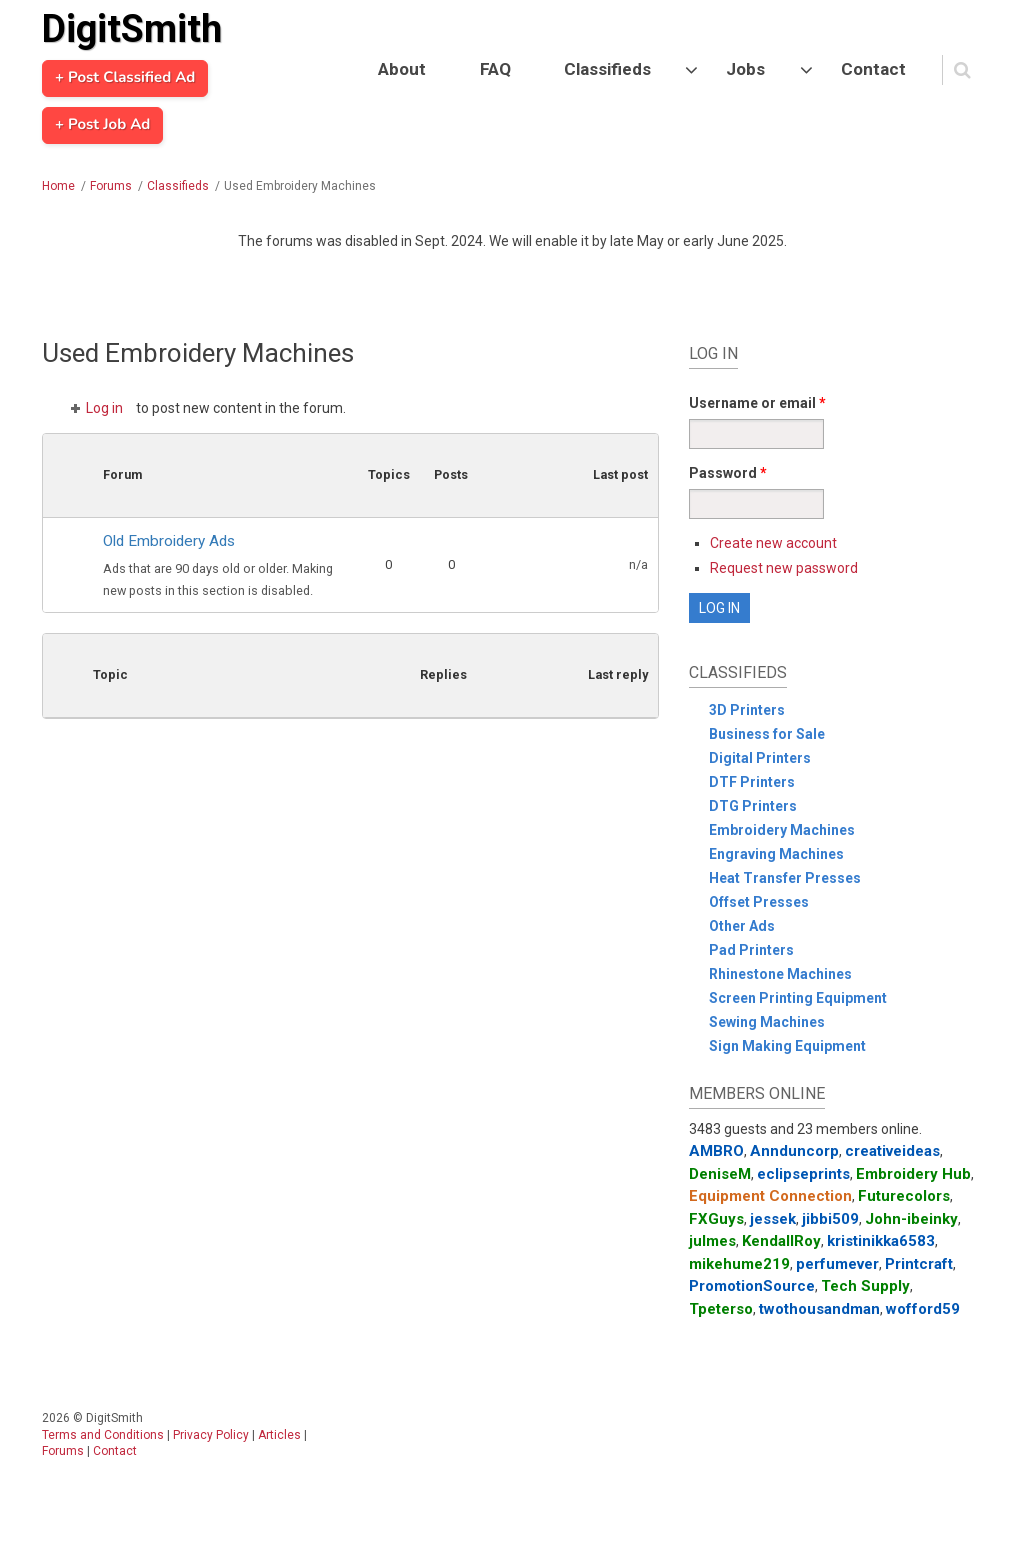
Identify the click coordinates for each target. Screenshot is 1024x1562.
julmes (712, 1241)
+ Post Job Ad (102, 125)
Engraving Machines (776, 854)
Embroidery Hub (913, 1174)
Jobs (745, 69)
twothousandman (819, 1309)
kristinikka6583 (881, 1241)
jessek (773, 1219)
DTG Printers (753, 806)
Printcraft (919, 1264)
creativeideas (892, 1151)
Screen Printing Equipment (798, 998)
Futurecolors (904, 1196)
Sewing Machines (767, 1022)
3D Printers (747, 710)
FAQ (495, 69)
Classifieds (607, 69)
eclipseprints (803, 1174)
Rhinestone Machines (780, 974)
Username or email (757, 403)
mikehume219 (739, 1264)
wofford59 (923, 1309)
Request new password (784, 568)
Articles (279, 1435)
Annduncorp (794, 1151)
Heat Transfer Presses (785, 878)
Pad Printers (751, 950)
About (402, 69)
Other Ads (742, 926)
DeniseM (720, 1174)
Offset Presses (759, 902)
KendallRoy (781, 1241)
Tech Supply (865, 1286)
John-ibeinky (911, 1219)
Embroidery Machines (782, 830)
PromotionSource (752, 1286)
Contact (873, 69)
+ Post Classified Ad (125, 78)
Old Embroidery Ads (169, 541)
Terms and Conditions (103, 1435)
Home (58, 186)
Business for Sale (767, 734)
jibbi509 (830, 1219)
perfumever (837, 1264)
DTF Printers (752, 782)
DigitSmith (132, 29)
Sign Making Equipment (787, 1046)
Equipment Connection (770, 1196)
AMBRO (716, 1151)
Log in (104, 408)
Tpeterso (721, 1309)
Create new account (773, 543)
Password (728, 473)
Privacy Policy (211, 1435)
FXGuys (716, 1219)
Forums (111, 186)
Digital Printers (760, 758)
